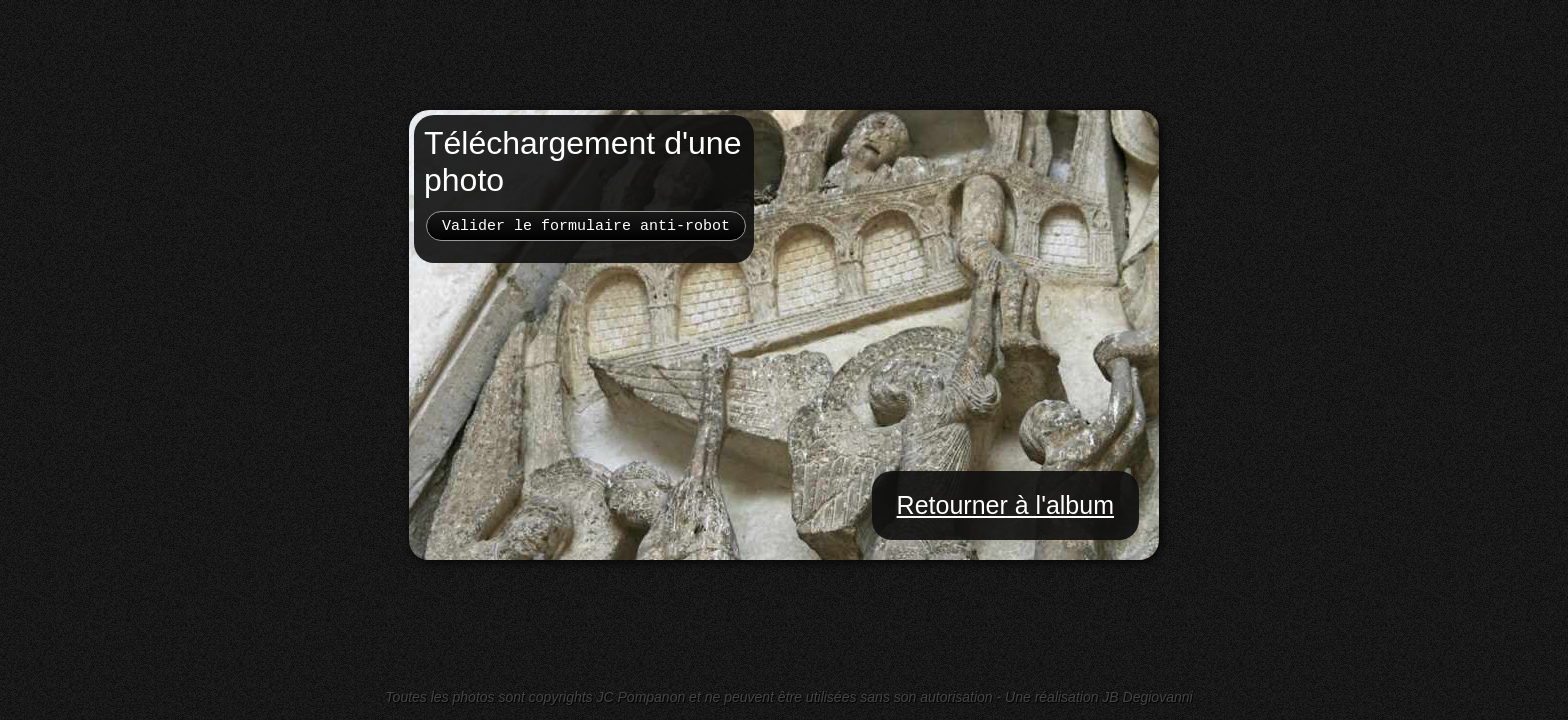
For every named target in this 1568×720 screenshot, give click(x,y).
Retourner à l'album (1005, 505)
